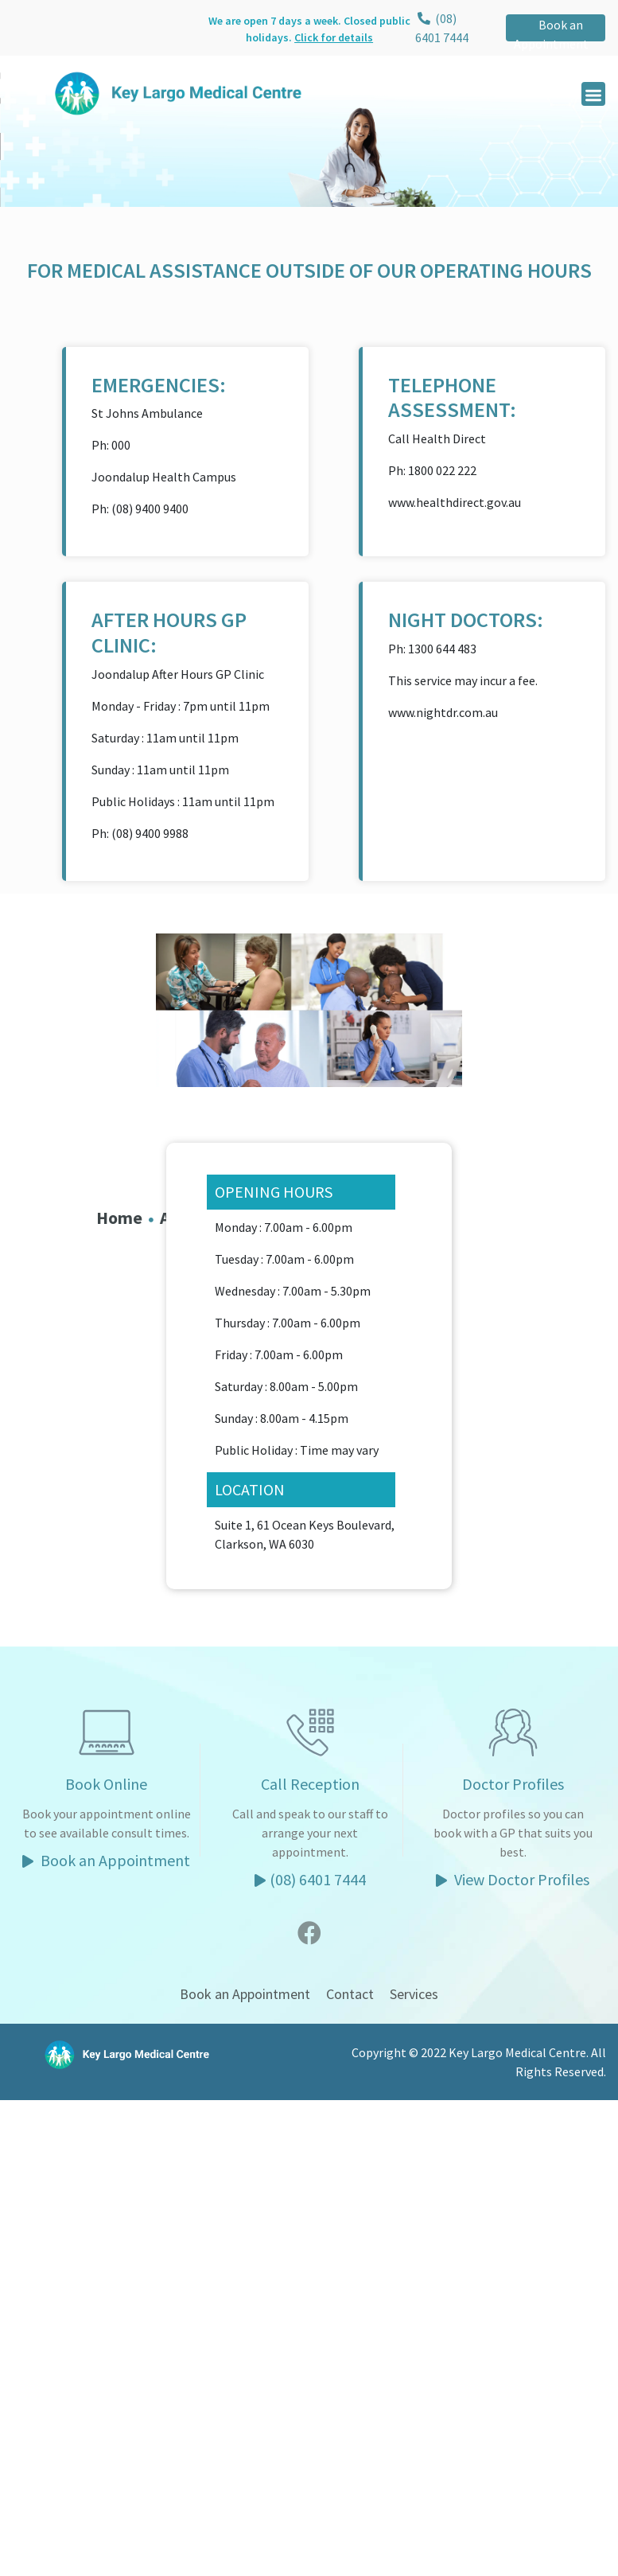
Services (414, 1994)
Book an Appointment (551, 34)
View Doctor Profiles (512, 1879)
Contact (350, 1994)
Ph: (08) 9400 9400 (140, 508)
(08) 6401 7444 (310, 1879)
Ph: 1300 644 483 (432, 649)
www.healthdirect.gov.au (454, 502)
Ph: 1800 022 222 (432, 470)
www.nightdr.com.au (443, 712)
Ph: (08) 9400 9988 (140, 833)
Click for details (333, 37)
